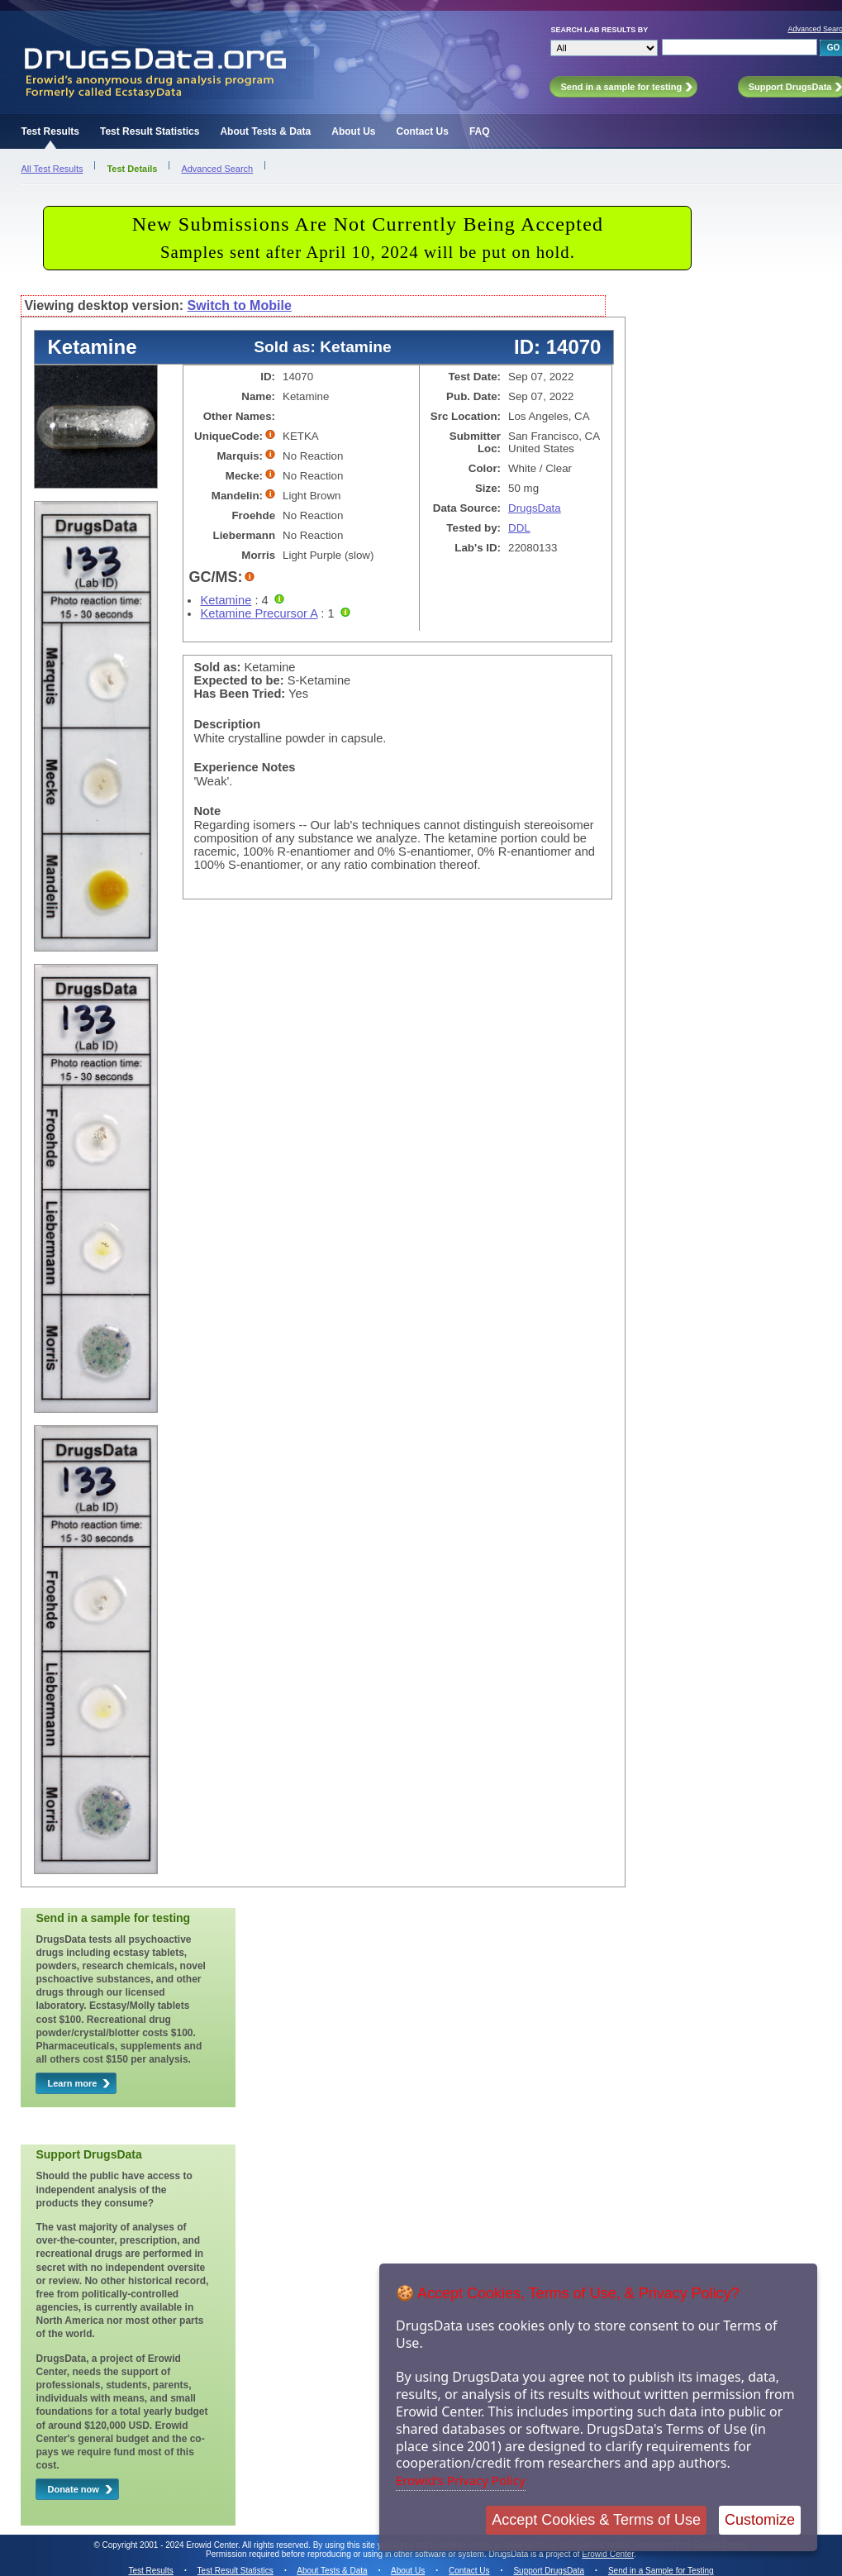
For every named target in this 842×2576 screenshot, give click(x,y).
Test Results (49, 131)
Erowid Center (608, 2554)
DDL (519, 528)
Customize (760, 2520)
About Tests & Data (265, 131)
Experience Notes (244, 767)
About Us (353, 131)
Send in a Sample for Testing (661, 2570)
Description (226, 724)
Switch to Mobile (240, 305)
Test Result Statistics (149, 131)
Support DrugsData (548, 2570)
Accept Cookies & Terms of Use (596, 2520)
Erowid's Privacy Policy (461, 2480)
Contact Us (423, 131)
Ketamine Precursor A (258, 613)
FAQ (479, 131)
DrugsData (534, 508)
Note (207, 811)
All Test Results (52, 169)
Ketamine (225, 600)
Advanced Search (217, 169)
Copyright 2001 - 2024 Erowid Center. (171, 2545)
